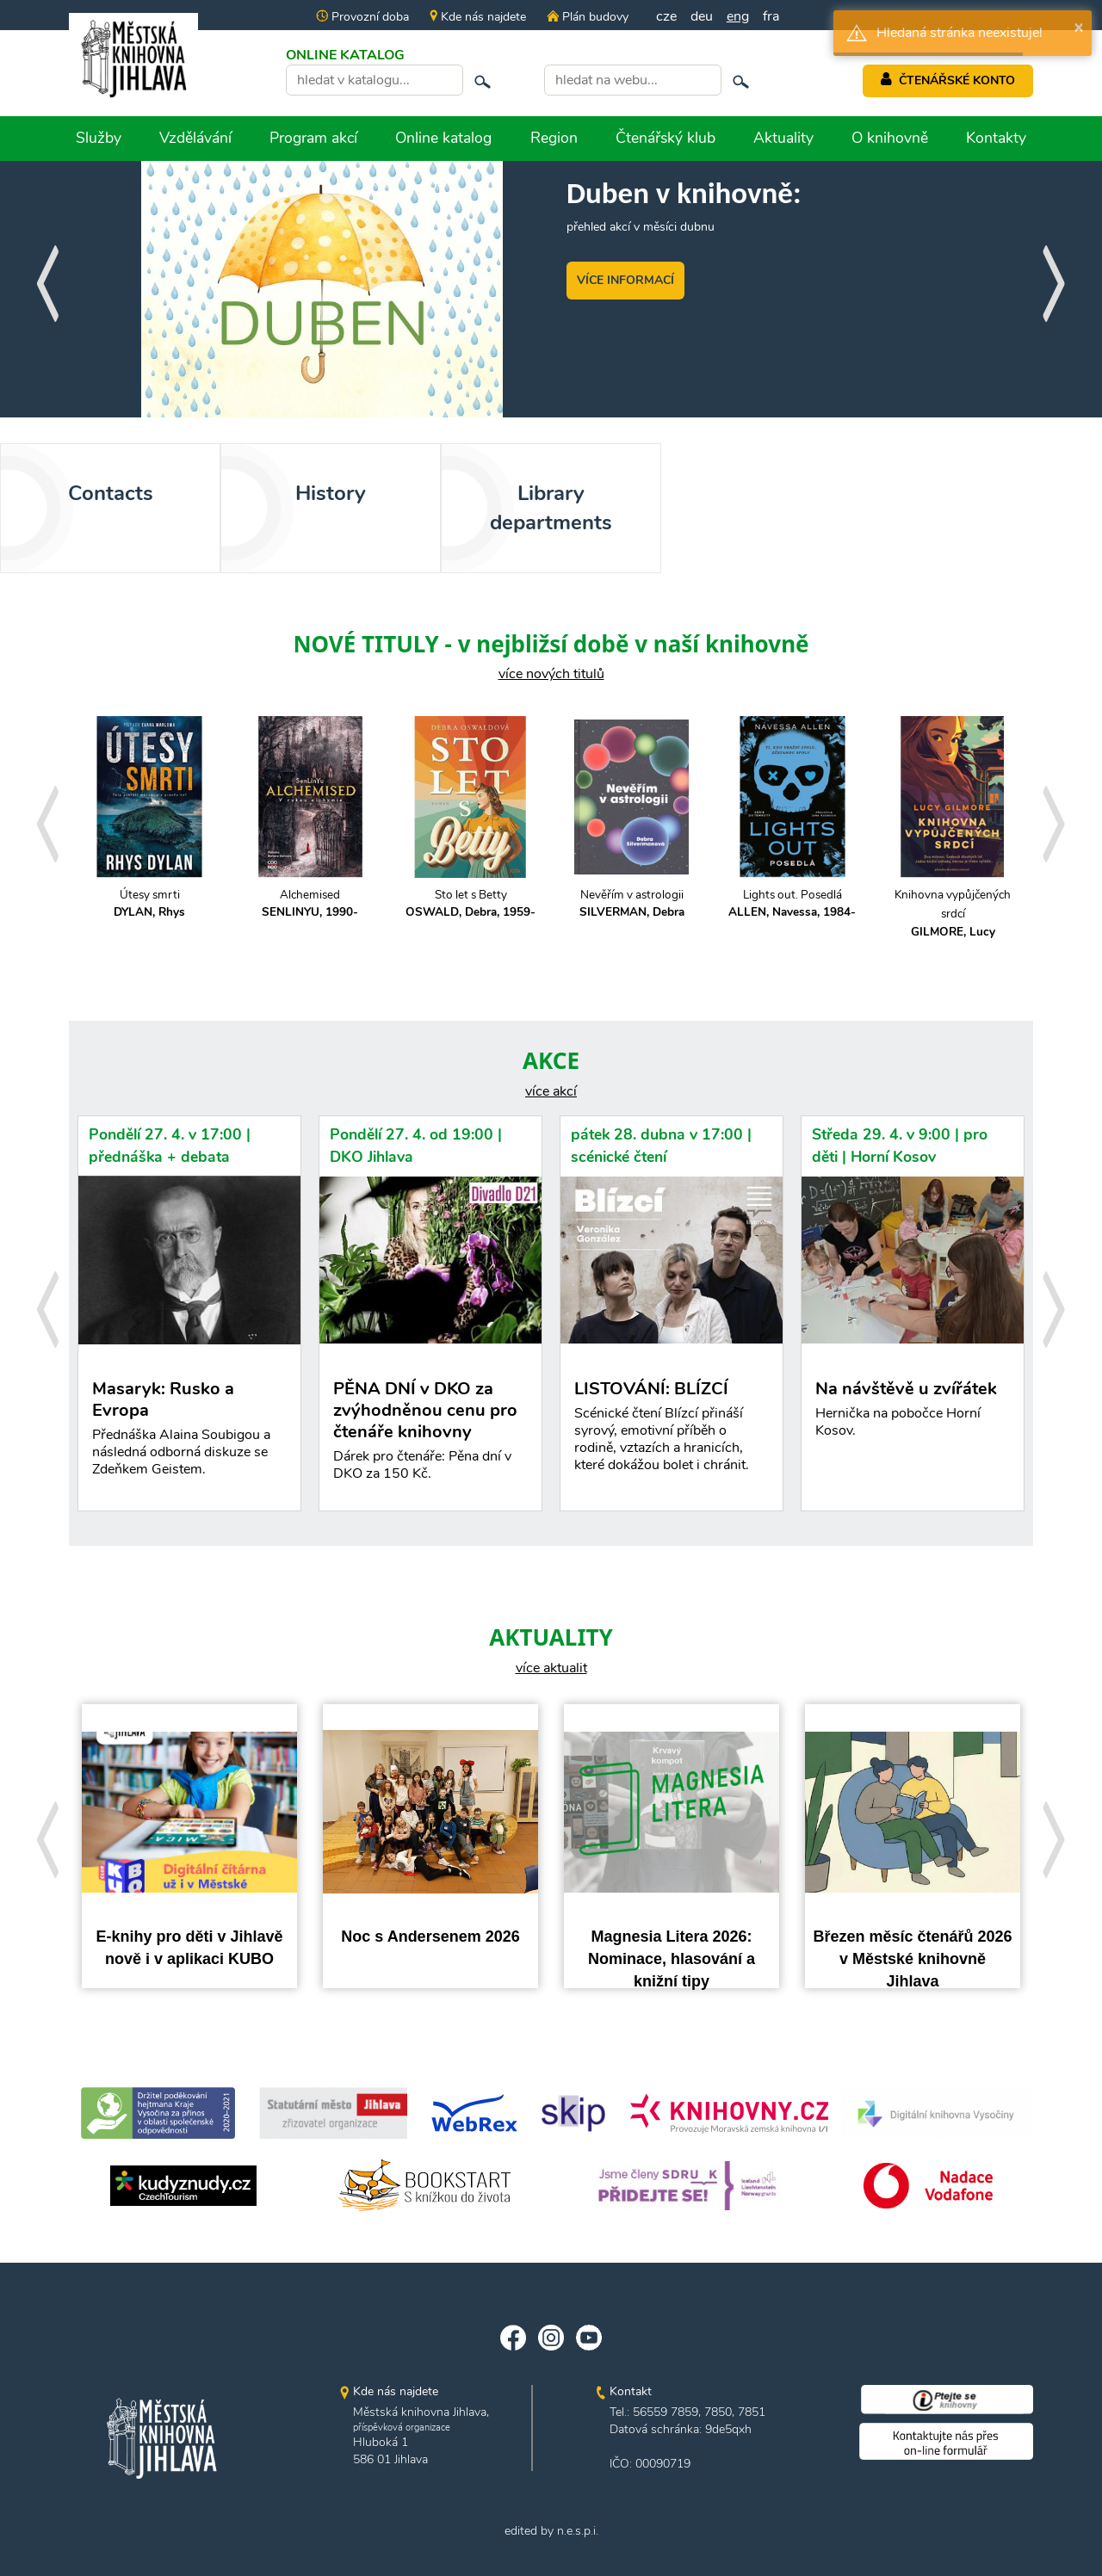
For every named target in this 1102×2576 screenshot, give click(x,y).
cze (666, 16)
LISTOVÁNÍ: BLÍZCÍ (671, 1430)
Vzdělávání (195, 137)
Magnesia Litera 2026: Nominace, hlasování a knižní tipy (671, 1958)
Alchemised (310, 903)
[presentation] (47, 278)
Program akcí (313, 137)
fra (771, 16)
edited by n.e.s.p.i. (551, 2531)
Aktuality (783, 137)
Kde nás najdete (478, 17)
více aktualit (551, 1668)
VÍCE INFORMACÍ (625, 280)
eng (738, 16)
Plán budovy (587, 17)
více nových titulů (551, 673)
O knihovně (889, 137)
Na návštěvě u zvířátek (912, 1413)
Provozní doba (362, 17)
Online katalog (443, 137)
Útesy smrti (149, 903)
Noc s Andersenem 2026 (430, 1936)
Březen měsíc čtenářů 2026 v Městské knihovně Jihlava (912, 1958)
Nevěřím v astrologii (631, 903)
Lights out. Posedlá (792, 903)
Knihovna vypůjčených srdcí (953, 913)
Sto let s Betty (471, 903)
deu (701, 16)
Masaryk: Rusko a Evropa (189, 1441)
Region (554, 137)
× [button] (1079, 26)
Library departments (551, 507)
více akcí (551, 1091)
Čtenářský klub (665, 137)
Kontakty (996, 137)
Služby (98, 137)
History (330, 493)
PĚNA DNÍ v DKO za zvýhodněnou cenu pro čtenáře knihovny (430, 1434)
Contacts (110, 493)
